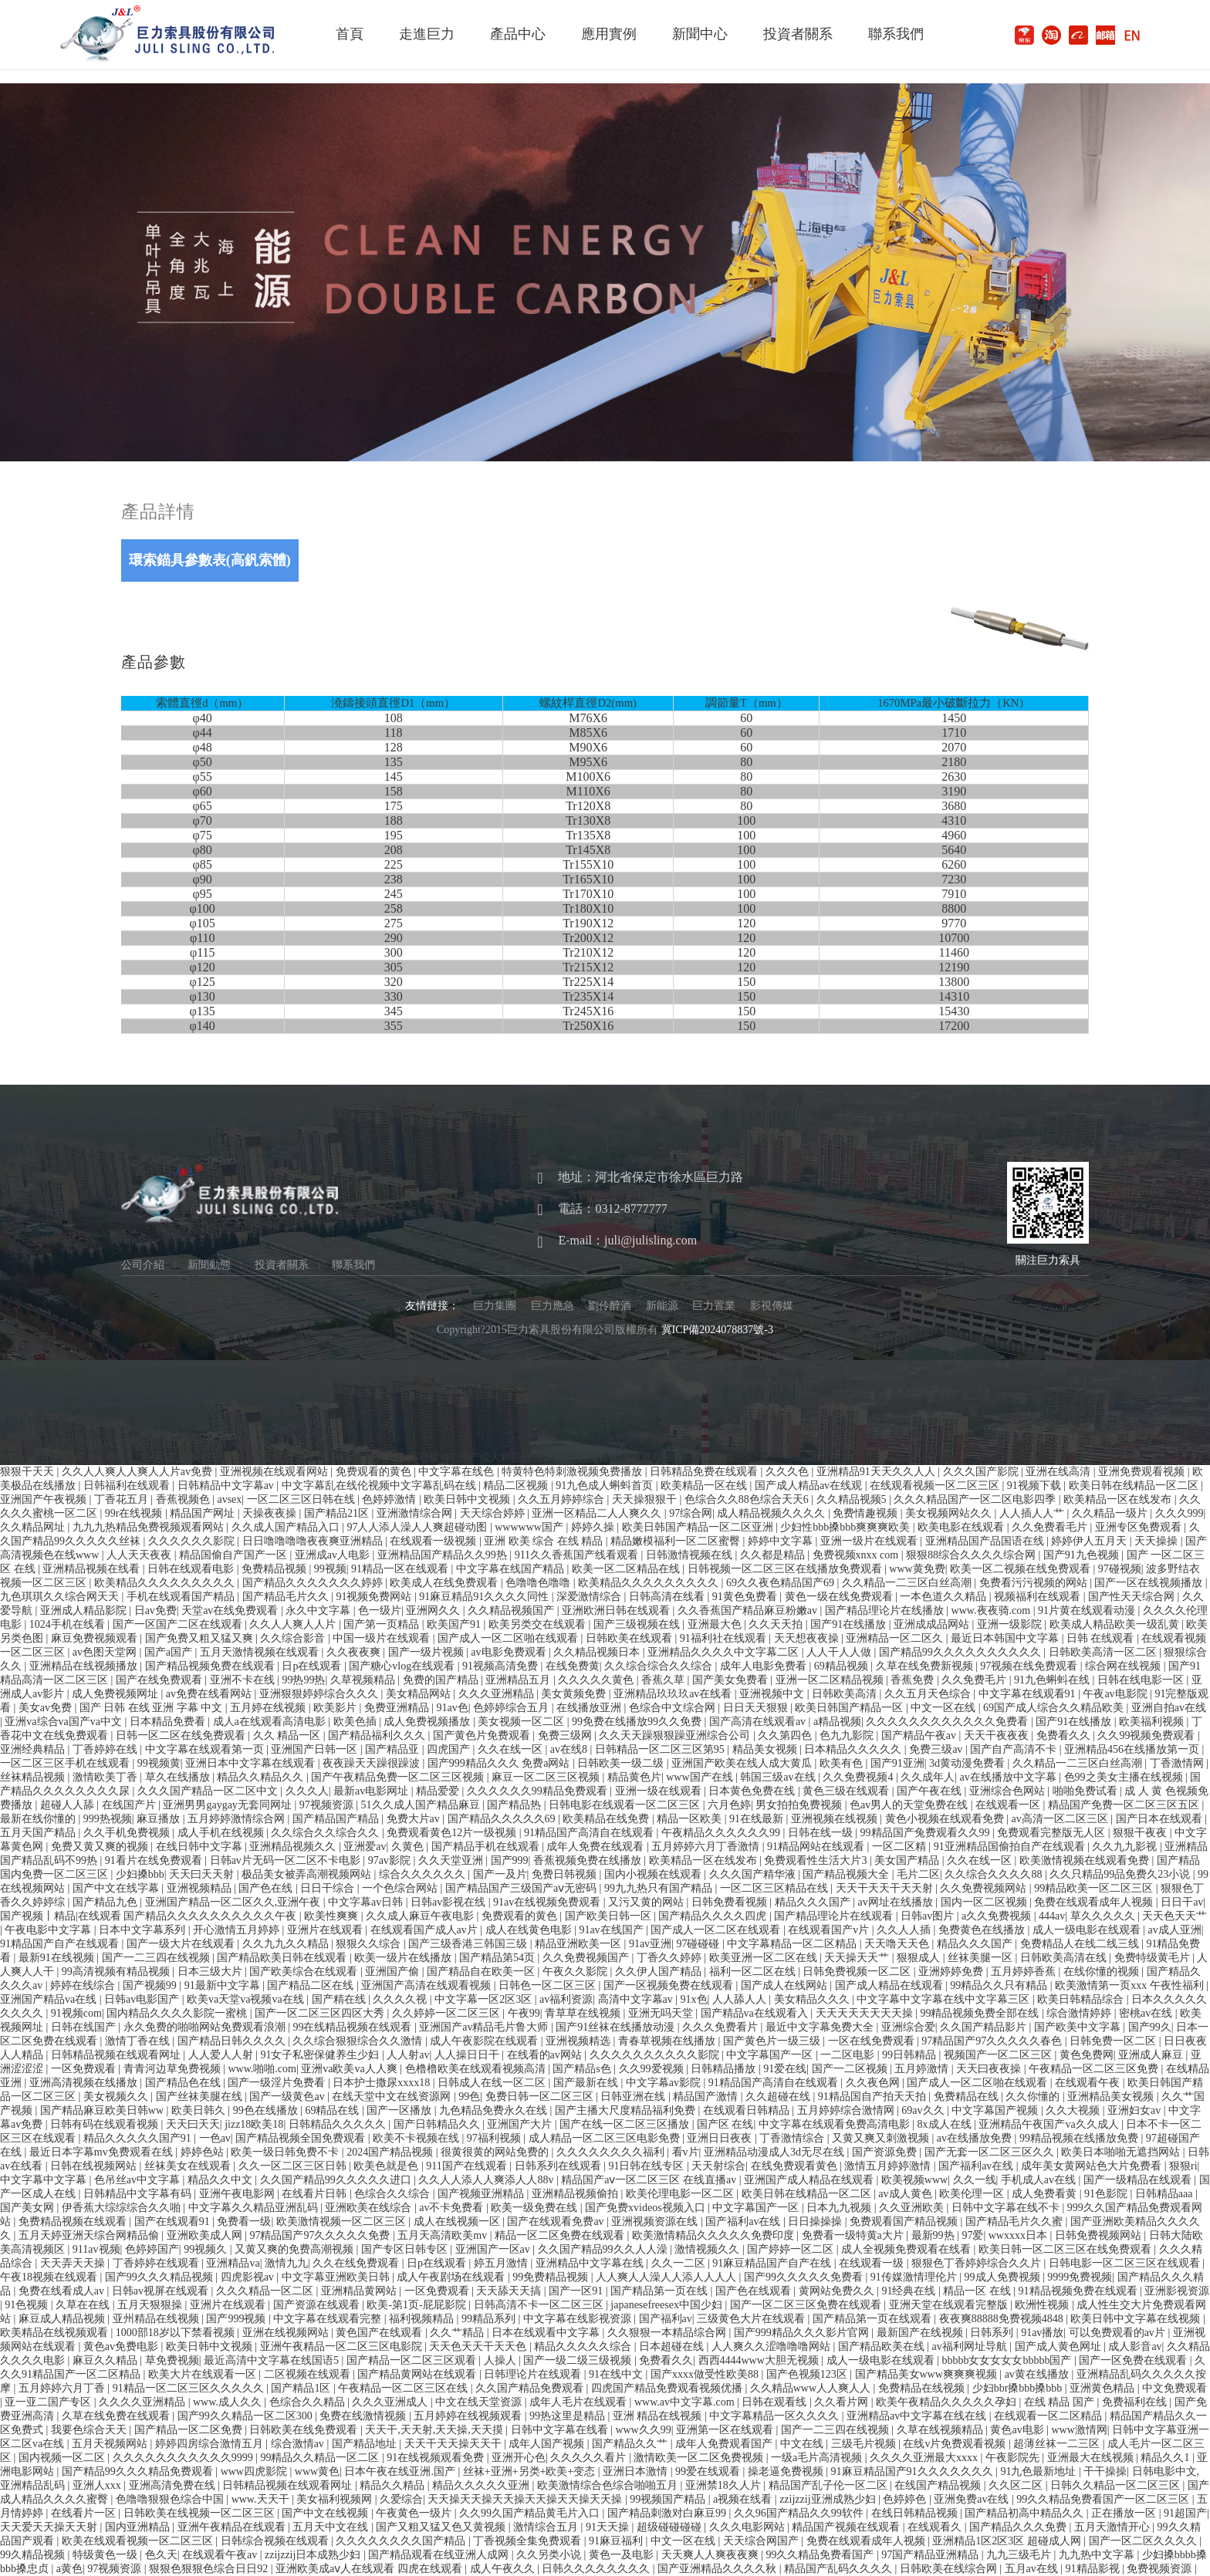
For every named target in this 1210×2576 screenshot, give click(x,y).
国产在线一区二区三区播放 (625, 2124)
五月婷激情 (922, 2069)
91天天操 (609, 2527)
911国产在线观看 (467, 2166)
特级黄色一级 (106, 2555)
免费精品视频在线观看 (74, 2221)
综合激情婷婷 (1080, 2013)
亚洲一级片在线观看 (870, 1541)
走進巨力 (427, 34)
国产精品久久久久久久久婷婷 (314, 1582)
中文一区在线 (944, 1707)
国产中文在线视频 (326, 2513)
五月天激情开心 (1113, 2527)
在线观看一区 (1009, 1805)
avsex (229, 1499)
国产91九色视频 (1082, 1555)
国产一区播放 (400, 2110)
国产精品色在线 (184, 2082)
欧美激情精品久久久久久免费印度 (714, 2235)
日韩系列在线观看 (559, 2166)
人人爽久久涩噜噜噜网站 (772, 2346)
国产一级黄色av (288, 2096)
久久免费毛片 (975, 1680)
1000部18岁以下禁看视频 (177, 2332)
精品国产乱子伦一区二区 (830, 2485)
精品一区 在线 (978, 2291)
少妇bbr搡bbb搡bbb (1018, 2388)
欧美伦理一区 (973, 2194)
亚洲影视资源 (1176, 2291)
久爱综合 (401, 2499)
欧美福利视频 (1153, 1721)
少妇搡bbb (140, 1874)
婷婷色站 (204, 2152)
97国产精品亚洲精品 (931, 2555)
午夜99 (524, 2013)
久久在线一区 (512, 1749)
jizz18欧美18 (254, 2124)
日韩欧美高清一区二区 (1104, 1652)
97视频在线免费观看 (1030, 1666)
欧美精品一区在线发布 (1119, 1499)
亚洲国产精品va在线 (50, 1999)
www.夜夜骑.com (992, 1610)
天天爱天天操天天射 (50, 2527)
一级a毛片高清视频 (818, 2457)
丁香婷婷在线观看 (157, 2263)
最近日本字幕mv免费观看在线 (102, 2152)
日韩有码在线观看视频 (105, 2124)
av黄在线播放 (1038, 2374)
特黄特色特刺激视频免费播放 (573, 1471)
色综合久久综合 (393, 2194)
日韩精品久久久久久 (339, 2124)
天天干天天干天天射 (886, 1888)
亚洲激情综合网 (416, 1513)
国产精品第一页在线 (660, 2291)
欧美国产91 (455, 1624)
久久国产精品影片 (984, 2027)
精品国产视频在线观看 (847, 2527)
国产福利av (665, 2318)
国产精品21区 (338, 1513)
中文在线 (803, 2443)
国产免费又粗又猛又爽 (200, 1638)
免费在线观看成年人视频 (1095, 1902)
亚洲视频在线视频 (835, 1819)
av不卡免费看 (452, 2207)
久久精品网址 (34, 1527)
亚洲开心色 (519, 2457)
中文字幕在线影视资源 (578, 2318)
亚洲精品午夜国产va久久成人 (1049, 2124)
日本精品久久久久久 (854, 1749)
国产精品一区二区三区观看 (412, 2360)
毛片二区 (918, 1874)
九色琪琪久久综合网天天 (61, 1596)
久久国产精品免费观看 (530, 2388)
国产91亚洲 (897, 1763)
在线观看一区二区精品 (1049, 2416)
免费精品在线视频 (923, 2388)
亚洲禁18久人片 (724, 2485)
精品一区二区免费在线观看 (561, 2235)
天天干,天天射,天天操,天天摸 (435, 2430)
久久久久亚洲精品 (143, 2402)
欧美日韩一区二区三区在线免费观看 (1066, 2249)
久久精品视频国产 (512, 1610)
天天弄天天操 (74, 2263)
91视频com (76, 2013)
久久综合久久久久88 (995, 1874)
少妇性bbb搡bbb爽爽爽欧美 (846, 1527)
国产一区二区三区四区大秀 (321, 2013)
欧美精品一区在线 (705, 1485)
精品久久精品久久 (261, 1777)
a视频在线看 (744, 2499)
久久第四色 (786, 1735)
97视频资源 (328, 1805)
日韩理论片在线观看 (534, 2374)
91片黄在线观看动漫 (1088, 1610)
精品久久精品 (394, 2485)
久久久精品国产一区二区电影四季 (976, 1499)
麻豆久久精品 (106, 2360)
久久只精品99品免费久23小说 (1121, 1874)
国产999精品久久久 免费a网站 (500, 1763)
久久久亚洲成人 (391, 2402)
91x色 (694, 1999)
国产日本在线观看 (1160, 1819)
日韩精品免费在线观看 (705, 1471)
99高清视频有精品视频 (117, 1971)
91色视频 (28, 2305)
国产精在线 (340, 1999)
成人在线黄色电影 (530, 1930)
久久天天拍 (777, 1624)
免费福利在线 (1136, 2402)
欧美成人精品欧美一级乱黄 (1115, 1624)
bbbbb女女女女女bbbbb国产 (1007, 2360)
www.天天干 (262, 2499)
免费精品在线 (968, 2096)
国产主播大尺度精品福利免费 (626, 2110)
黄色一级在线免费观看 (840, 1596)
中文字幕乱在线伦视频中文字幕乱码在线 (380, 1485)
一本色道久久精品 (944, 1596)
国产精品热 (515, 1805)
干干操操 (1105, 2471)
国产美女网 (28, 2207)
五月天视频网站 (111, 2443)
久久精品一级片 (1111, 1513)
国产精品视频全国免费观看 (301, 2138)
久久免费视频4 (859, 1777)
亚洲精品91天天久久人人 (877, 1471)
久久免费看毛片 (1051, 1527)
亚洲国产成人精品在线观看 (810, 2180)
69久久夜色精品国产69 (781, 1582)
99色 (469, 2096)
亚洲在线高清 (1059, 1471)
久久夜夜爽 (355, 1652)
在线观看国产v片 (830, 1930)
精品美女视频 (766, 1749)
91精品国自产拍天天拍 (873, 2096)
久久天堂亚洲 (452, 1860)
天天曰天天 (193, 2124)
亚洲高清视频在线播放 (84, 2082)
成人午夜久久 (504, 2568)
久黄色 (409, 1846)
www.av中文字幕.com (685, 2402)
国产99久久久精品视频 (160, 2277)
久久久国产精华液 (754, 1874)
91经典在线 (909, 2291)
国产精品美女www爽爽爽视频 (927, 2374)
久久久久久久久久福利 (612, 2152)
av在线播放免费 (976, 2138)
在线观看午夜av (221, 2555)
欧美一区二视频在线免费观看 (1021, 1569)
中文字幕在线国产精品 (511, 1569)
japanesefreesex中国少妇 (667, 2305)
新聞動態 (209, 1265)
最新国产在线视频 (921, 2332)
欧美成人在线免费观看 (445, 1582)
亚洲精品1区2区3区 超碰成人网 (1007, 2541)
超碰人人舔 (68, 1805)
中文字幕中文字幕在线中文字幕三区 (945, 1999)
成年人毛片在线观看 (579, 2402)
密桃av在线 (1147, 2013)
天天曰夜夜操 (990, 2069)
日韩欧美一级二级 (622, 1763)
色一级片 (379, 1610)
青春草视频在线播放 (668, 2041)
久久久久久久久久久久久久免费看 (948, 1721)
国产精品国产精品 (337, 1819)
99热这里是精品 (568, 2416)
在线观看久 (936, 2527)
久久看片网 (842, 2402)
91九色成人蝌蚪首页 (606, 1485)
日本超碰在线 (673, 2346)
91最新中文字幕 (223, 1985)
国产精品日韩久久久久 (233, 2041)
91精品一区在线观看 (401, 1569)
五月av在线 (1033, 2568)
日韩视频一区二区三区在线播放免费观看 (786, 1569)
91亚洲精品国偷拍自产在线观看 (1011, 1846)
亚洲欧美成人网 (206, 2235)
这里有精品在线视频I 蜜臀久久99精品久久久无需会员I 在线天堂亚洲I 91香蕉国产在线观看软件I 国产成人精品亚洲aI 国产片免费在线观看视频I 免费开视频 (367, 1458)
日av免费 (155, 1610)
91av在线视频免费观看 (548, 1902)
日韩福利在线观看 (128, 1485)
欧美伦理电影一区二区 (681, 2194)
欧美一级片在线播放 (404, 1957)
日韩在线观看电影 (192, 1569)
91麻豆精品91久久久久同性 (485, 1596)
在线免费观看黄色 (795, 2166)
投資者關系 (798, 34)
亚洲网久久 (434, 1610)
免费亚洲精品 (398, 1707)
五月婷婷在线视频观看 (469, 2416)
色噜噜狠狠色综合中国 (171, 2499)
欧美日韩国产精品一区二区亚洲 (699, 1527)
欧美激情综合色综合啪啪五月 (609, 2485)
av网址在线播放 (896, 1902)
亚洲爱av (364, 1846)
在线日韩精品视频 (916, 2513)
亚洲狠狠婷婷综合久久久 (320, 1694)
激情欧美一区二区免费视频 (700, 2457)
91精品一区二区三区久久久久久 (190, 2388)
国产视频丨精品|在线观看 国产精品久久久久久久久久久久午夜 (149, 1916)
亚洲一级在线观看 (660, 1791)
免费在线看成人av (63, 2291)
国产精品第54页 (498, 1957)
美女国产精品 (908, 1860)
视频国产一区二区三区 (999, 2055)
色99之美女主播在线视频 (1125, 1777)
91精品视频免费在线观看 (1080, 2291)
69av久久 (924, 2110)
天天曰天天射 (203, 1874)
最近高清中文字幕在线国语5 (273, 2360)
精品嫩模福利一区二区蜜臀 (676, 1541)
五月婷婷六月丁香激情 (706, 1846)
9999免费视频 (1079, 2277)
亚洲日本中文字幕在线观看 (251, 1763)
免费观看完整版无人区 (1052, 1832)
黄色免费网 (1087, 2055)
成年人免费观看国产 (725, 2443)
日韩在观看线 (775, 2402)
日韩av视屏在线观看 (161, 2291)
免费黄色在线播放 (983, 1930)
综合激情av (299, 2443)
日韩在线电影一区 (1142, 1680)
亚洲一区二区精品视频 (831, 1680)
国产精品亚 (393, 1749)
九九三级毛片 (1020, 2555)
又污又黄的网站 (647, 1902)
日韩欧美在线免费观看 (304, 2430)
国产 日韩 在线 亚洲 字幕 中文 (152, 1707)
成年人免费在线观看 (596, 1846)
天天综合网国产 (762, 2541)
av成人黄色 (906, 2194)
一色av (215, 2138)
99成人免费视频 (1004, 2277)
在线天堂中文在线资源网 (393, 2096)
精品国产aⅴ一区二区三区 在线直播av (650, 2180)
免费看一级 (244, 2221)
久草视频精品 (364, 1680)
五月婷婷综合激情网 (847, 2110)
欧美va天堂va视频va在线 (246, 1999)
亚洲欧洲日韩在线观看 (617, 1610)
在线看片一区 (85, 2513)
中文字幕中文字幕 (45, 2180)
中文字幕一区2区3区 (484, 1999)
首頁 (349, 34)
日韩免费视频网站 (1099, 2235)
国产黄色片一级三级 (773, 2041)
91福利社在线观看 (724, 1638)
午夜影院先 (1014, 2457)
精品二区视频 (517, 1485)
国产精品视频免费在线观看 (211, 1666)
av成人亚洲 (1175, 1930)
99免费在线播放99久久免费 (638, 1721)
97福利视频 (495, 2138)
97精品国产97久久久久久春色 (993, 2041)
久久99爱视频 (653, 2069)
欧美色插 (356, 1721)
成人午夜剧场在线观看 (452, 2277)
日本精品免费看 (169, 1721)
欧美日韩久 (199, 2110)
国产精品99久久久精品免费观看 (139, 2471)
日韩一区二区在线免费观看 (182, 1735)
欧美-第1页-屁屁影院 (417, 2305)
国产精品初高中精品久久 (1026, 2513)
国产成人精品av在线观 (810, 1485)
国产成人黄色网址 (1059, 2346)
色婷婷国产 (152, 2249)
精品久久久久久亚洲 (482, 2485)
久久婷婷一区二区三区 (447, 2013)
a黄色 (69, 2568)
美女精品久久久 (813, 1999)
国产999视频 (237, 2318)
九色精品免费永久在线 (494, 2110)
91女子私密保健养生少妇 (321, 2055)
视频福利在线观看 (1038, 1596)
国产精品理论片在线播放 (886, 1610)
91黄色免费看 (746, 1596)
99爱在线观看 (709, 2471)
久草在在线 (84, 2305)
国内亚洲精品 (139, 2527)
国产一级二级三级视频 (578, 2360)
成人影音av (1134, 2346)
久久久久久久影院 (193, 1541)
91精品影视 (1094, 2568)
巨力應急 (552, 1306)
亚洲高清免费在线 (173, 2485)
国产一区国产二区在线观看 (179, 1624)
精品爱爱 (439, 1791)
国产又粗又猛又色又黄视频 (442, 2527)
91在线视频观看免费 (437, 2457)
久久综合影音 (294, 1638)
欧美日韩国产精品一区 (850, 1707)
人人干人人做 (840, 1652)
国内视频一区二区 (63, 2457)
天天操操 (1157, 1541)
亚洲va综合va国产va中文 (64, 1721)
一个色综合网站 (401, 1888)
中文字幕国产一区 (771, 2055)
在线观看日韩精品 (748, 2110)
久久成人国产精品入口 (287, 1527)
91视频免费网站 (375, 1596)
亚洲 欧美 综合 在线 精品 (545, 1541)
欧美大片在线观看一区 (203, 2374)
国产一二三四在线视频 (157, 1957)
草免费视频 (172, 2360)
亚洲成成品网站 (933, 1624)
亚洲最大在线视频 (1092, 2457)
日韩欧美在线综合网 (950, 2568)
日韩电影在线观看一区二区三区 (626, 1805)
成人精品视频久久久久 (772, 1513)
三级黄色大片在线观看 (752, 2318)
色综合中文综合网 (673, 1707)
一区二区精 (900, 1846)
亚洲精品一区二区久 (896, 1638)
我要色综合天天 (90, 2430)
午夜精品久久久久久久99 (722, 1832)
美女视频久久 (117, 2096)
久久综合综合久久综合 (659, 1666)
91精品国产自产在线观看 (61, 1944)
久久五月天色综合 (929, 1694)
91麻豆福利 (617, 2541)
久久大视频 (1074, 2110)
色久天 (161, 2555)
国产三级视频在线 (638, 1624)
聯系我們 (896, 34)
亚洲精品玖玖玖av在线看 (674, 1694)
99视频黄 (159, 1763)
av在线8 (570, 1749)
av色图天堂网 (106, 1652)
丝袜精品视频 (34, 1777)
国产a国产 (169, 1652)
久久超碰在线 (779, 2096)
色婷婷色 (906, 2499)
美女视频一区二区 (522, 1721)
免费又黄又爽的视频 (101, 1846)
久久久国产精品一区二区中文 (209, 1791)
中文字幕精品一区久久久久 (775, 2416)
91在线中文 (617, 2374)
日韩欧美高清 (846, 1694)
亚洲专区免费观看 (1140, 1527)
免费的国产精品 (442, 1680)
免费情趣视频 (867, 1513)
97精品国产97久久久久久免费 (321, 2235)
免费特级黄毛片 (1153, 1957)
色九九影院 (848, 1735)
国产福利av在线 (977, 2166)
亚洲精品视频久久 (294, 1846)
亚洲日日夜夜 (721, 2138)
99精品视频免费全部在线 (981, 2013)
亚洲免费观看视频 (1143, 1471)
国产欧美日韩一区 (609, 1916)
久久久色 (789, 1471)
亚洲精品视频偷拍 (576, 2194)
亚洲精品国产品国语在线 (986, 1541)
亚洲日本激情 (637, 2471)
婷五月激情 (502, 2263)
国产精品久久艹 (631, 2443)
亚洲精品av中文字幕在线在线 (918, 2416)
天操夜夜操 (270, 1513)
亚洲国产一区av (494, 2249)
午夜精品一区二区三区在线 (404, 2388)
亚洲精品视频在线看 (92, 1569)
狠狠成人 (920, 1957)
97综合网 (690, 1513)
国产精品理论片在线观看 (835, 1916)
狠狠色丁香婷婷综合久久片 (977, 2263)
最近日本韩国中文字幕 (1006, 1638)
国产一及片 (500, 1874)
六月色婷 (729, 1805)
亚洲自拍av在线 (1168, 1707)
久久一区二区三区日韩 (294, 2166)
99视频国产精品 (669, 2499)
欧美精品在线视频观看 (55, 2332)
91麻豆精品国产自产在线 (773, 2263)
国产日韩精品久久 (438, 2124)
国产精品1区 (302, 2388)
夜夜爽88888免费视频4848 (1002, 2318)
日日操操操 (816, 2221)
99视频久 (207, 2249)
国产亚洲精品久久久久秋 (718, 2568)
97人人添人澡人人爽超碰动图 (418, 1527)
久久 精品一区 (288, 1735)
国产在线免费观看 (160, 1680)
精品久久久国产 (814, 1902)
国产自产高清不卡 (1015, 1749)
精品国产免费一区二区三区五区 (1125, 1805)
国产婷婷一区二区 (792, 2249)
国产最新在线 (587, 2082)
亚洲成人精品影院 (85, 1610)
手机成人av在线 (1040, 2180)
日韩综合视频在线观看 (276, 2541)
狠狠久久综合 (370, 1944)
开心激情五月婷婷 (237, 1930)
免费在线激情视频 (364, 2416)
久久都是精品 (774, 1555)
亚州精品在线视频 (157, 2318)
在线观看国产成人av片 (425, 1930)
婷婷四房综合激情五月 (210, 2443)
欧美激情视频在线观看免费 (1085, 1860)
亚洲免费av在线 (973, 2499)
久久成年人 (928, 1777)
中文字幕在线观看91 (1028, 1694)
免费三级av (937, 1749)
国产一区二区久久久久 (1144, 2541)
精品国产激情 (707, 2096)
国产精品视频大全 (847, 1874)
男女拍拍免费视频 (800, 1805)
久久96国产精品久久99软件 (800, 2513)
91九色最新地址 (1039, 2471)
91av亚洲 (650, 1944)
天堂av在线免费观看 (231, 1610)
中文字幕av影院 (665, 2082)
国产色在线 (267, 1888)
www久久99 (643, 2430)
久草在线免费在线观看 (117, 2416)
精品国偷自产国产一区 (234, 1555)
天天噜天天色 (898, 1944)
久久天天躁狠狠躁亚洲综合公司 (676, 1735)
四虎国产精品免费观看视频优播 (668, 2388)
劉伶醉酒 (609, 1306)
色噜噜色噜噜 (539, 1582)
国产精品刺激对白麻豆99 (668, 2513)
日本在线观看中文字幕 (547, 2332)
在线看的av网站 (546, 2055)
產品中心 (518, 34)
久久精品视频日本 (598, 1652)
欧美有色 (843, 1763)
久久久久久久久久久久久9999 (184, 2457)
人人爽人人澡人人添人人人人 (667, 2277)
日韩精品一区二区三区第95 (661, 1749)
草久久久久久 (1104, 1916)
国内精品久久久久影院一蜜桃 (178, 2013)
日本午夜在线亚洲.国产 (401, 2471)
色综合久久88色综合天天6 (748, 1499)
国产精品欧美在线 (883, 2346)
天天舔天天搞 (510, 2291)
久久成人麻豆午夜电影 (421, 1916)
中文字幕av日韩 (367, 1902)
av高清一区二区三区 (1060, 1819)
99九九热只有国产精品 (659, 1888)
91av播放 (1042, 2332)
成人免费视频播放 (428, 1721)
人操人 (501, 2360)
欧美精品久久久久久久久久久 (166, 1582)
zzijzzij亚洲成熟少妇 (828, 2499)
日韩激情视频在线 (690, 1555)
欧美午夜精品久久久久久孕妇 (947, 2402)
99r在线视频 (135, 1513)
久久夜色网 (874, 2082)
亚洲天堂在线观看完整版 (950, 2305)
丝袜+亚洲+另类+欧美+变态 (530, 2471)
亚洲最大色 (716, 1624)
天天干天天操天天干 (454, 2443)
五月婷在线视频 (269, 1707)
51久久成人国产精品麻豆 (422, 1805)
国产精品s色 (583, 2069)
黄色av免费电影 (122, 2346)
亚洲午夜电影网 (238, 2194)
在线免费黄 (573, 1666)
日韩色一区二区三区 (549, 1985)
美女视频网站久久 (950, 1513)
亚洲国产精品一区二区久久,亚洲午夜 (234, 1902)
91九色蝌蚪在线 (1053, 1680)
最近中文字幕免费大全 (821, 2027)
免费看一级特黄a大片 (854, 2235)
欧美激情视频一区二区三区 (342, 2221)
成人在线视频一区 (458, 2221)
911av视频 (96, 2249)
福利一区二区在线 (754, 1971)
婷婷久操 (594, 1527)
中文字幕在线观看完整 (328, 2318)
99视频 (330, 1569)
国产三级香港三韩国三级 (469, 1944)
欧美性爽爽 (332, 1916)
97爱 (972, 2235)
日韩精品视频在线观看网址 (117, 2055)
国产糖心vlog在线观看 (403, 1666)
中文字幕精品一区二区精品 (793, 1944)
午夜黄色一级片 (415, 2513)
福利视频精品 (423, 2318)
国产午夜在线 (931, 1791)
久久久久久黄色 (597, 1680)
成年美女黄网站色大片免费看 (1092, 2166)
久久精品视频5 (853, 1499)
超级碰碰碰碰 (671, 2527)
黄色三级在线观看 (847, 1791)
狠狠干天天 (28, 1471)
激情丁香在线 (139, 2041)
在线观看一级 (873, 2263)
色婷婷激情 (390, 1499)
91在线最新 (757, 1819)
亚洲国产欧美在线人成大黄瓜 (743, 1763)
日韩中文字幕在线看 (561, 2430)
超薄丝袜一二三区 (1058, 2443)
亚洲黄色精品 (1103, 2388)
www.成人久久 (228, 2402)
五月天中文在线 (331, 2527)
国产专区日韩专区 (406, 2249)
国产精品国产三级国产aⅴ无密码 (522, 1888)
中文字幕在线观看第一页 (206, 1749)
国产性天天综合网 (1133, 1596)
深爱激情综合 (590, 1596)
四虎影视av (249, 2277)
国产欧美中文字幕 (1079, 2027)
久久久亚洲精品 (497, 1694)
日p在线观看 (313, 1666)
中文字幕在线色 (457, 1471)
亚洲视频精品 (201, 1888)
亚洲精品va (232, 2263)
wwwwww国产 (530, 1527)
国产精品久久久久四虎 (713, 1916)
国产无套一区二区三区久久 (990, 2152)
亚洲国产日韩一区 (315, 1749)
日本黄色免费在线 (753, 1791)
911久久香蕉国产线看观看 (578, 1555)
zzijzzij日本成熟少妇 (314, 2555)
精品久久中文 (221, 2180)
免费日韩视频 (566, 1874)
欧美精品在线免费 (607, 1819)
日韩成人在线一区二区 (493, 2082)
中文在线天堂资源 (480, 2402)
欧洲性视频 (1043, 2305)
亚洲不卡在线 (244, 1680)
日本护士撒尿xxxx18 (383, 2082)
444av (1052, 1916)
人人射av (408, 2055)
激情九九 (286, 2263)
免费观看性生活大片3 (817, 1860)
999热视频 (107, 1819)
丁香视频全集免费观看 (528, 2541)
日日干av (1182, 1902)
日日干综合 (328, 1888)
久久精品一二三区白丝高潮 (908, 1582)
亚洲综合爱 (908, 2027)
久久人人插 (905, 1930)
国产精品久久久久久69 (503, 1819)
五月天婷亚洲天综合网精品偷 (90, 2235)
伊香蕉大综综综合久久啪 (123, 2207)
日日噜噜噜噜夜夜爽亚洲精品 (314, 1541)
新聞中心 (700, 34)
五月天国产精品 (39, 1832)
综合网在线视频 (1124, 1666)
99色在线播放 (267, 2110)
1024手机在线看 (68, 1624)
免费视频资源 (1161, 2568)
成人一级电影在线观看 (1088, 1930)
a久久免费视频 (998, 1916)
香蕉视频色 (184, 1499)
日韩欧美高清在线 (1065, 1957)
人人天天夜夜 (140, 1555)
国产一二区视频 (851, 2069)
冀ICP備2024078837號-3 (717, 1329)
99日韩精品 (910, 2055)
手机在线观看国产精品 (182, 1596)
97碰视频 (1119, 1569)
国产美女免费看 (731, 1680)
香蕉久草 (664, 1680)
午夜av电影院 (1116, 1694)
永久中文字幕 (319, 1610)
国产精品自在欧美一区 (482, 1971)
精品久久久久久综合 (584, 2346)
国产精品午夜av (920, 1735)
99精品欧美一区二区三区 (1095, 1888)
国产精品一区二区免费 (189, 2430)
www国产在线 (700, 1777)
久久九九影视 (1126, 1846)
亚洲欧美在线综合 (369, 2207)
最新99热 (934, 2235)
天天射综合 (718, 2166)
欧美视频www (914, 2180)
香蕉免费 (914, 1680)
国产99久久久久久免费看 (805, 2277)
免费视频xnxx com (857, 1555)
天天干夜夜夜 (998, 1735)
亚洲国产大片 (521, 2124)
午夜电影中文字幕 (49, 1930)
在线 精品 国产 (1060, 2402)
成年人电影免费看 (764, 1666)
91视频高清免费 (501, 1666)
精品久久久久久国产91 (138, 2138)
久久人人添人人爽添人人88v (487, 2180)
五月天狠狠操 (151, 2305)
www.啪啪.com (262, 2069)
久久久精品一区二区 (266, 2291)
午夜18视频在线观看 (50, 2277)
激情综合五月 (547, 2527)
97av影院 (391, 1860)
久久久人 (307, 1791)
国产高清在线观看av (759, 1721)
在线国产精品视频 (939, 2485)
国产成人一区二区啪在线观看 (509, 1638)
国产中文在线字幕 (117, 1888)
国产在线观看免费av (557, 2221)
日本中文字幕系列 (143, 1930)
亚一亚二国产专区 (49, 2402)
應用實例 (609, 34)
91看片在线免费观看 (155, 1860)
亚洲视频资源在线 (656, 2221)
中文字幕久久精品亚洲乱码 (254, 2207)
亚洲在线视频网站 (287, 2332)
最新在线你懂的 (39, 1819)
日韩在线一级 (822, 1832)
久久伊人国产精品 (660, 1971)
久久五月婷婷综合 (562, 1499)
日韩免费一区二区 (1114, 2041)
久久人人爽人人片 (294, 1624)
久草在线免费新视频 (926, 1666)
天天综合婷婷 (494, 1513)
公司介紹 (142, 1265)
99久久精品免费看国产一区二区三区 (1104, 2499)
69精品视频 (842, 1666)
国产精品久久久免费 (1019, 2527)
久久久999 (1179, 1513)
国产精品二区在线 (312, 1985)
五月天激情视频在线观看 (261, 1652)
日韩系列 (993, 2332)
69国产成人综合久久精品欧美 (1055, 1707)
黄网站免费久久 (838, 2291)
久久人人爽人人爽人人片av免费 (138, 1471)
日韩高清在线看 (668, 1596)
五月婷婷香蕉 (1025, 1971)
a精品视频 (837, 1721)
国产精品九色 (106, 1902)
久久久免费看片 (721, 2027)
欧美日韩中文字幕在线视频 (1136, 2318)
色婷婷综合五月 (512, 1707)
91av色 (452, 1707)
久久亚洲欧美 (913, 2207)
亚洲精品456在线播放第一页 (1133, 1749)
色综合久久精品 (308, 2402)
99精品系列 (490, 2318)
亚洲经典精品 (34, 1749)
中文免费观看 (1174, 2388)
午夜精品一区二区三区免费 (1095, 2069)
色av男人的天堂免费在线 (910, 1805)
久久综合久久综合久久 (326, 1832)
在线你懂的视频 (1102, 1971)
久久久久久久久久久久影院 (656, 2055)
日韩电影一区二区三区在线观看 (1126, 2263)
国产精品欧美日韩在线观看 (283, 1957)
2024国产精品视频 (391, 2152)
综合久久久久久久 (423, 1874)
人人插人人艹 (1033, 1513)
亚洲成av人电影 (334, 1555)
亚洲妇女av (1135, 2110)
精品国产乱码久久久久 (839, 2568)
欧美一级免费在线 (535, 2207)
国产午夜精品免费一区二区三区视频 (399, 1777)
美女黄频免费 (575, 1694)
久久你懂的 (1034, 2096)
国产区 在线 (725, 2124)
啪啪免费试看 (1086, 1791)
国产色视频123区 (808, 2374)
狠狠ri (1183, 2166)
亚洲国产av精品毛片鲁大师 (485, 2027)
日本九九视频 (840, 2207)
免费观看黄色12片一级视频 (453, 1832)
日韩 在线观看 (1101, 1638)
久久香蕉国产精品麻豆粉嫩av (749, 1610)
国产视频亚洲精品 (482, 2194)
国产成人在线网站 (785, 1985)
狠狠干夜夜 (1141, 1832)
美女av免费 (47, 1707)
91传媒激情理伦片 (915, 2277)
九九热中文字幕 (1098, 2555)
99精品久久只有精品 (1000, 1985)
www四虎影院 (255, 2471)
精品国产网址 (204, 1513)
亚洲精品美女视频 (1112, 2096)
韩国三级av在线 (779, 1777)
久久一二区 (679, 2263)
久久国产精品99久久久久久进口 (337, 2180)
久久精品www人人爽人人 (812, 2388)
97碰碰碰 (699, 1944)
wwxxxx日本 (1019, 2235)
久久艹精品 (458, 2332)
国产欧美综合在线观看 (304, 1971)
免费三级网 (566, 1735)
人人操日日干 (468, 2055)
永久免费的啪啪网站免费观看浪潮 (206, 2027)
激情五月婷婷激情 (889, 2166)
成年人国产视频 (548, 2443)
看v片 (685, 2152)
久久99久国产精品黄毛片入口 (531, 2513)
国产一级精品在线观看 (1139, 2180)
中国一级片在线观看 (383, 1638)
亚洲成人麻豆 (1152, 2055)
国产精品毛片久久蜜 (1015, 2221)
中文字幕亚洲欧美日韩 (337, 2277)
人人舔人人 (740, 1999)
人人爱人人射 (222, 2055)
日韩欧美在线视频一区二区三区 (200, 2513)
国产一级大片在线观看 (182, 1944)
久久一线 (974, 2180)
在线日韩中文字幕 (200, 1846)
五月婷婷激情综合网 (238, 1819)
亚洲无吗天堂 (662, 2013)
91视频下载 (1035, 1485)
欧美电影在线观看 (962, 1527)
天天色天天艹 (1174, 1916)
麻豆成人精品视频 (63, 2318)
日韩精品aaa (1165, 2194)
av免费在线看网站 (210, 1694)
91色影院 (1107, 2194)
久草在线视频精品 (941, 2430)
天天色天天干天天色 (479, 2346)
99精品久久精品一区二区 (321, 2457)
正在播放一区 (1125, 2513)
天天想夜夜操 (808, 1638)
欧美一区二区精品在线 (627, 1569)
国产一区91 (577, 2291)
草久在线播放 (179, 1777)
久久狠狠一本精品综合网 (668, 2332)
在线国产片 (130, 1805)
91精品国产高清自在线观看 (590, 1832)
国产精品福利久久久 (378, 1735)
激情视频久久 (708, 2249)
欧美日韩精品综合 (1082, 1999)
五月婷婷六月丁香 (63, 2388)
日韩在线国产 (85, 2027)
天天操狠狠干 (646, 1499)
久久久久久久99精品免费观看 (538, 1791)
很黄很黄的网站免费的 (496, 2152)
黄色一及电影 (623, 2555)
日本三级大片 (211, 1971)
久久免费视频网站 (984, 1888)
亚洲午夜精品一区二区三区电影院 (342, 2346)
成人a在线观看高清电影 (271, 1721)
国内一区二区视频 (985, 1902)
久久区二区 (1017, 2485)
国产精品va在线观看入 (756, 2013)
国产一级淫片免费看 (278, 2082)
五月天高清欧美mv (443, 2235)
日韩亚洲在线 (634, 2096)
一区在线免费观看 (873, 2041)
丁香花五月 (122, 1499)
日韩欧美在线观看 (630, 1638)
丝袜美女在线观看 (189, 2166)
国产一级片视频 (427, 1652)
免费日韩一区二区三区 (541, 2096)
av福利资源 (566, 1999)
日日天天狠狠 (757, 1707)
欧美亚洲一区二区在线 (764, 1957)
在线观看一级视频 (434, 1541)
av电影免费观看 (510, 1652)
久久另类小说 (550, 2555)
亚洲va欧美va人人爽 (350, 2069)
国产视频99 (151, 1985)
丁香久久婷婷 (671, 1957)
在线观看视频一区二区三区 (936, 1485)
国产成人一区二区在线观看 (717, 1930)
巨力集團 (494, 1306)
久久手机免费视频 (128, 1832)
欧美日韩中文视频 (468, 1499)
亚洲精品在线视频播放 (84, 1666)
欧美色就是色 (387, 2166)
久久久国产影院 (982, 1471)
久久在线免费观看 (357, 2263)
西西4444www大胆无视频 (760, 2360)
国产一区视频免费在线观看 (669, 1985)
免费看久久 (1064, 1735)
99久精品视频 (34, 2555)
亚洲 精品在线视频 (659, 2416)
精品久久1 (1166, 2457)
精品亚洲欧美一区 (579, 1944)
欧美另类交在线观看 (538, 1624)
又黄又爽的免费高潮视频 (296, 2249)
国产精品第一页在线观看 (874, 2318)
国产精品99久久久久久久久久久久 (961, 1652)
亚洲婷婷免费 (952, 1971)
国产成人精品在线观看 (890, 1985)
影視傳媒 (771, 1306)
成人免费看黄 (1046, 2194)
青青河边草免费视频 (173, 2069)
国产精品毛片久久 (287, 1596)
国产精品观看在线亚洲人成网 (440, 2555)
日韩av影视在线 (449, 1902)
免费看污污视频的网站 (1034, 1582)
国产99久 (1149, 2027)
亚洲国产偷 (393, 1971)
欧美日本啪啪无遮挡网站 (1122, 2152)
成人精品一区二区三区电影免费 (606, 2138)
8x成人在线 (946, 2124)
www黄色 (317, 2471)
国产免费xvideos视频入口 (646, 2207)
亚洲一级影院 (1011, 1624)
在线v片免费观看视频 (956, 2443)
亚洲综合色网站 (1008, 1791)
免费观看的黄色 (375, 1471)
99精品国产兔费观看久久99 (926, 1832)
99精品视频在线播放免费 (1080, 2138)
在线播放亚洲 (590, 1707)
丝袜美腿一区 (982, 1957)
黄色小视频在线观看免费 (946, 1819)
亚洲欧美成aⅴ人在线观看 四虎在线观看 (370, 2568)
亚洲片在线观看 (326, 1930)
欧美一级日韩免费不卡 (286, 2152)
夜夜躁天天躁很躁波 (373, 1763)
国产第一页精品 (382, 1624)
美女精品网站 (420, 1694)
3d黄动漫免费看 (968, 1763)
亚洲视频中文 (773, 1694)
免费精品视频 (275, 1569)
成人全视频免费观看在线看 (907, 2249)
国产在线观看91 (173, 2221)
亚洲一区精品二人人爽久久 (598, 1513)
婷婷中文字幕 (782, 1541)
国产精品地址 (366, 2443)
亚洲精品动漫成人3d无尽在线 (775, 2152)
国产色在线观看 (754, 2291)
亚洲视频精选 (579, 2041)
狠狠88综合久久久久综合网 (972, 1555)
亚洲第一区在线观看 (726, 2430)
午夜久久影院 (576, 1971)
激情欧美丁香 (106, 1777)
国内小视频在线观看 (654, 1874)
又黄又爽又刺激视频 (882, 2138)
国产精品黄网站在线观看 (418, 2374)
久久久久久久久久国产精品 (402, 2541)
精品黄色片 (634, 1777)
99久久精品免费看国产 (821, 2555)
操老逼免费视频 (787, 2471)
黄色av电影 (1018, 2430)
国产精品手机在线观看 (486, 1846)
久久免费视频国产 (587, 1957)
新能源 (662, 1306)
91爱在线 (784, 2069)
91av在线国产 (612, 1930)
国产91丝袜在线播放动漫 (617, 2027)
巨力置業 (713, 1306)
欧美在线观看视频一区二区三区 (139, 2541)
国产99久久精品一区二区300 (246, 2416)
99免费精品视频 (551, 2277)
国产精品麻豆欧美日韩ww (103, 2110)
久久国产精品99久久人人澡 (604, 2249)
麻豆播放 (160, 1819)
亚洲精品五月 (519, 1680)
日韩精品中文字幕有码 (138, 2194)
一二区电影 (848, 2055)
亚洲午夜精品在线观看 (233, 2527)
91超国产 (1185, 2513)
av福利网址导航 (971, 2346)
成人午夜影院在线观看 (485, 2041)
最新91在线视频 (58, 1957)
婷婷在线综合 (84, 1985)
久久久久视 (401, 1999)
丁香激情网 (1178, 1763)
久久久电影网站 (748, 2527)
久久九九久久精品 (287, 1944)
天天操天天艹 (858, 1957)
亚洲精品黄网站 (360, 2291)
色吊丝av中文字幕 (138, 2180)
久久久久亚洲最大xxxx (925, 2457)
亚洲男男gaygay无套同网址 (228, 1805)
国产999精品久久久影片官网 (803, 2332)
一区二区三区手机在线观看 (66, 1763)
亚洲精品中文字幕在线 (591, 2263)
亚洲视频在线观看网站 (275, 1471)
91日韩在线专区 (647, 2166)
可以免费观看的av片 (1118, 2332)
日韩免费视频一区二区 (858, 1971)
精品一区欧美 (691, 1819)
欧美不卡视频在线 (417, 2138)
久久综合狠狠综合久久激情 (358, 2041)
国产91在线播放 (849, 1624)
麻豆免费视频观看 (95, 1638)
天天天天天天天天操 (866, 2013)
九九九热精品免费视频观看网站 (150, 1527)
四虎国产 (450, 1749)
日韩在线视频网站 (95, 2166)
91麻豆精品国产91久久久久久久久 (913, 2471)
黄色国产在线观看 (380, 2332)
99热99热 (303, 1680)
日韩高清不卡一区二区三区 (540, 2305)
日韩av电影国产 (143, 1999)
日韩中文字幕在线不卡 (1007, 2207)
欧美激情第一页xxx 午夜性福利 (1130, 1985)
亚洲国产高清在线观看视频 (427, 1985)
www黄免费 (917, 1569)
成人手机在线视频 (222, 1832)
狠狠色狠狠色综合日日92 (210, 2568)
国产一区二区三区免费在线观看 (807, 2305)
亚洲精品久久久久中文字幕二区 (724, 1652)
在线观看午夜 (1089, 2082)
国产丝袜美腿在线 (200, 2096)
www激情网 (1079, 2430)
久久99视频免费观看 (1147, 1735)
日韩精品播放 (725, 2069)
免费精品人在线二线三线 (1081, 1944)
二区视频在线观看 (308, 2374)
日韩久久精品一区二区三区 (1116, 2485)
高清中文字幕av (637, 1999)
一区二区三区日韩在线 (302, 1499)
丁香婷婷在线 (106, 1749)
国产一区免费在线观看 (1134, 2360)
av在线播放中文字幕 (1010, 1777)
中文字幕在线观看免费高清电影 (836, 2124)
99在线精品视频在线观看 (353, 2027)
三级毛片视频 (865, 2443)
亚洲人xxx (98, 2485)
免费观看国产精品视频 (905, 2221)
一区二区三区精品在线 (775, 1888)
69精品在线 (333, 2110)
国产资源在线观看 (318, 2305)
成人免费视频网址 (116, 1694)
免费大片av (415, 1819)
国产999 (510, 1860)
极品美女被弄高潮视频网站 (308, 1874)
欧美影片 (336, 1707)
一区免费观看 (85, 2069)
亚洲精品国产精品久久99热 (443, 1555)
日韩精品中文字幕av (227, 1485)
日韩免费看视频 (730, 1902)
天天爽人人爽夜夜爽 (711, 2555)
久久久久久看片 (589, 2457)
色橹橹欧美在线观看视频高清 (477, 2069)
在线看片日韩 (316, 2194)
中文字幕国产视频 (996, 2110)
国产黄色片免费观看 (483, 1735)
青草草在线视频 (584, 2013)
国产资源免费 (886, 2152)
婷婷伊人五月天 (1090, 1541)
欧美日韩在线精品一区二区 (1135, 1485)
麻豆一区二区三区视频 (547, 1777)
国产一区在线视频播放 (1149, 1582)
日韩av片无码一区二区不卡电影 (286, 1860)
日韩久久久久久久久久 (597, 2568)
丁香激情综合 (793, 2138)
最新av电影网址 (372, 1791)
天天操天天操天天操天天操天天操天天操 (526, 2499)
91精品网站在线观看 (817, 1846)
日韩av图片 (929, 1916)
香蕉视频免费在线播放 (588, 1860)
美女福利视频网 (335, 2499)
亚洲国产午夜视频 (45, 1499)
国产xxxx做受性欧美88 (706, 2374)
